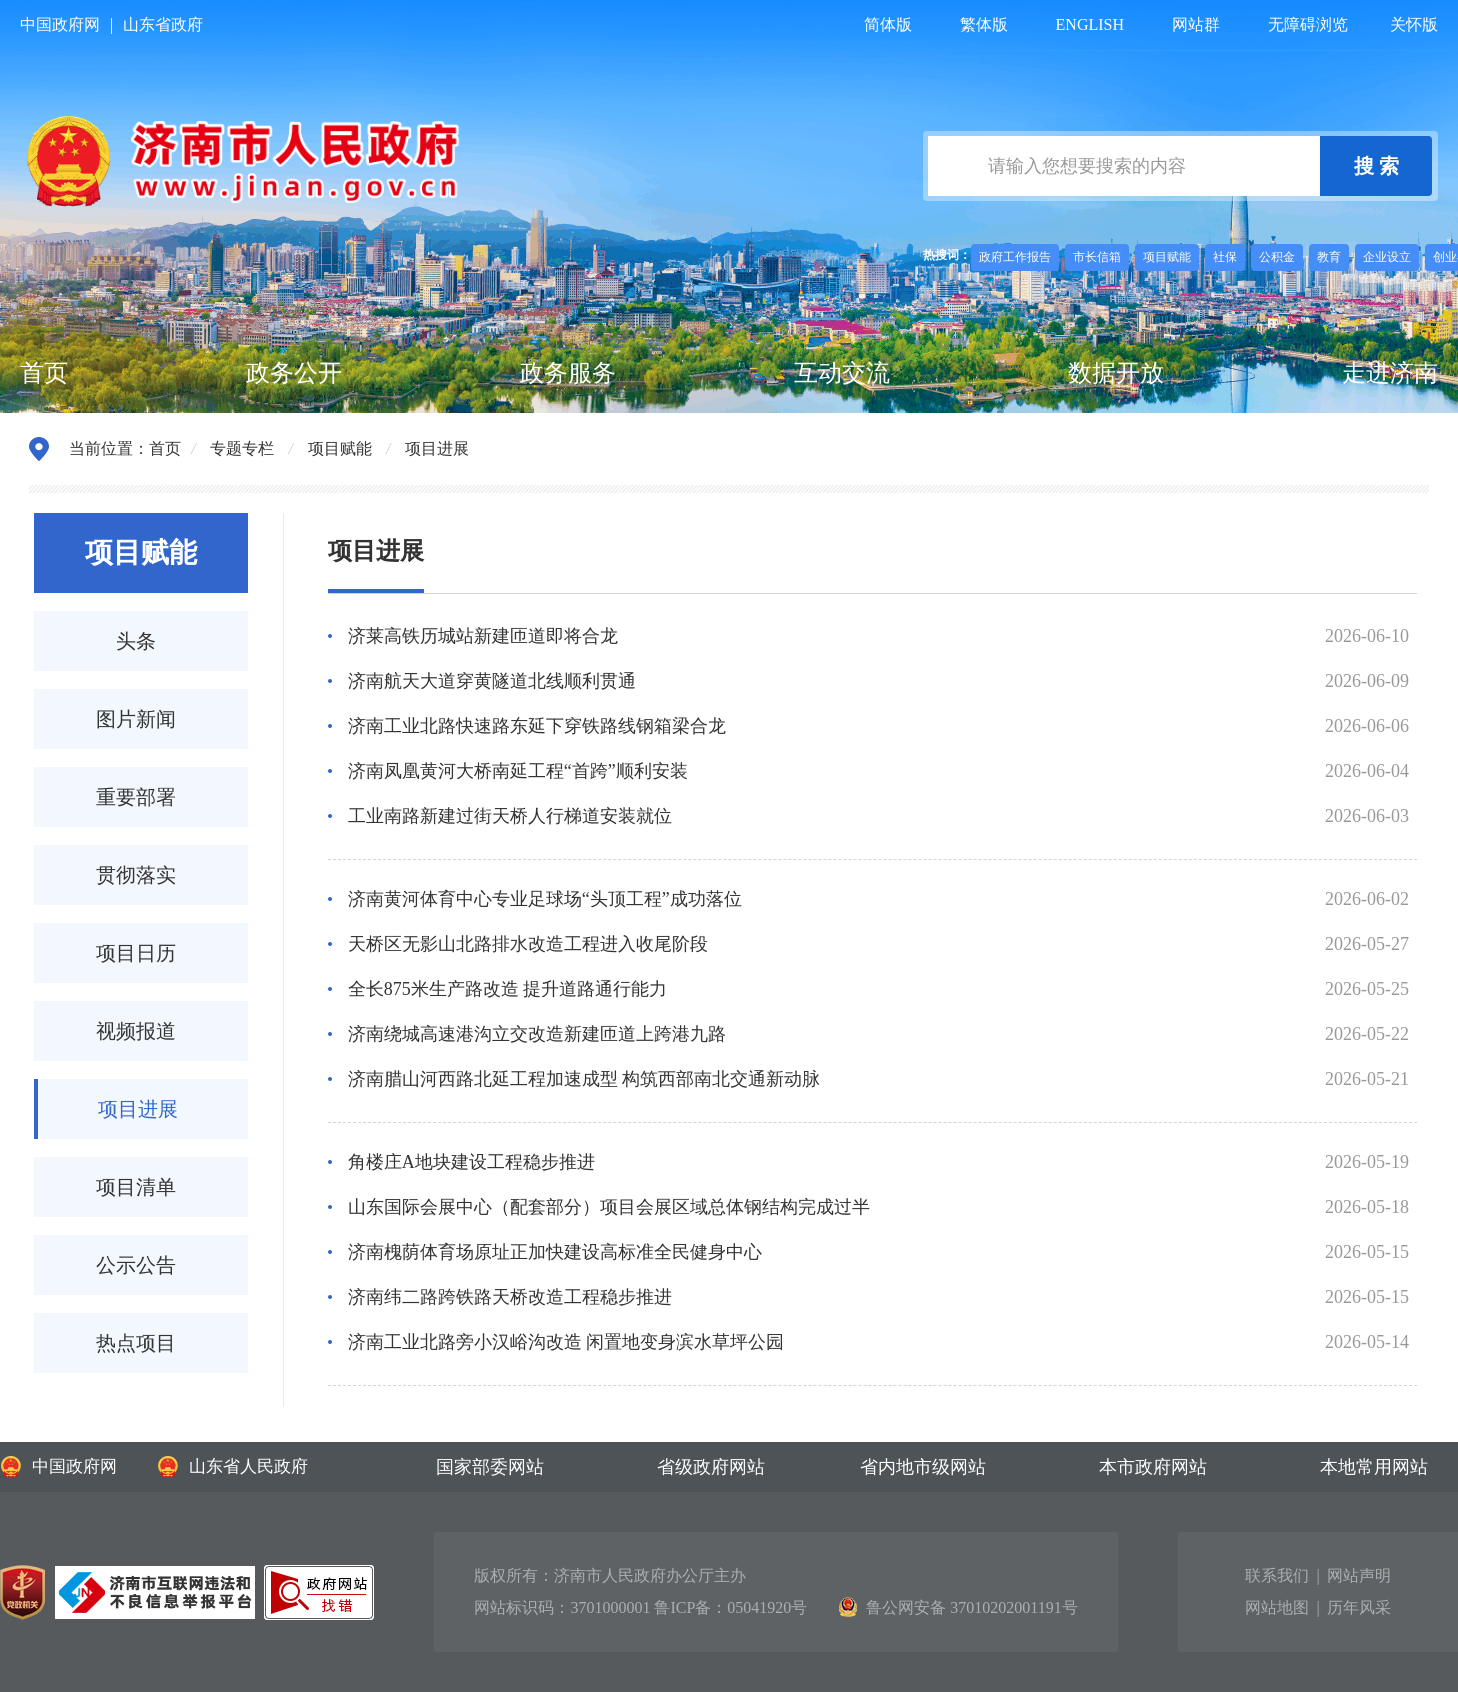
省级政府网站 (711, 1467)
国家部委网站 (490, 1467)
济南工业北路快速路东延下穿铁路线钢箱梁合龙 (537, 726)
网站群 (1196, 24)
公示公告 (136, 1265)
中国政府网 (60, 24)
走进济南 (1390, 373)
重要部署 (136, 797)
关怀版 (1414, 24)
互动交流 (842, 373)
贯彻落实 (136, 875)
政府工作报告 (1015, 257)
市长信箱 (1097, 257)
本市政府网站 (1153, 1467)
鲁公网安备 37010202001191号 (958, 1607)
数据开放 (1116, 373)
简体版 (888, 24)
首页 (44, 373)
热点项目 (136, 1343)
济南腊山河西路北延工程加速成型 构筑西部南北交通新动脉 (584, 1079)
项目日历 (136, 953)
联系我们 (1277, 1575)
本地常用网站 (1374, 1467)
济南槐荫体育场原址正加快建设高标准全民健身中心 (555, 1252)
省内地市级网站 (923, 1467)
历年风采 (1359, 1607)
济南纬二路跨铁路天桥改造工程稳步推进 (510, 1297)
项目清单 (136, 1187)
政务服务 (568, 373)
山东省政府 (163, 24)
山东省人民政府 (232, 1466)
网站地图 (1277, 1607)
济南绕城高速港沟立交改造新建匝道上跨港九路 (537, 1034)
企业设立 (1387, 257)
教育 (1329, 257)
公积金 (1277, 257)
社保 (1225, 257)
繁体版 (984, 24)
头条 (136, 641)
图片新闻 (136, 719)
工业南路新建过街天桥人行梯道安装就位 (510, 816)
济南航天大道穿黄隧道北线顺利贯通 (492, 681)
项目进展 (437, 448)
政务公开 (294, 373)
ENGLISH (1090, 24)
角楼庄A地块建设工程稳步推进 (471, 1162)
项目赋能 (1167, 257)
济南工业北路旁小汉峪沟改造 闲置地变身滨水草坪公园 (566, 1342)
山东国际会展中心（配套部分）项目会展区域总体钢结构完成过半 (609, 1207)
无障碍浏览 (1308, 24)
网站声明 (1359, 1575)
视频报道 (136, 1031)
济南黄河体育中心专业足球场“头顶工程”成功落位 (545, 899)
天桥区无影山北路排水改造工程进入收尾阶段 (528, 944)
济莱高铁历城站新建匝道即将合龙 (483, 636)
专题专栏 (242, 448)
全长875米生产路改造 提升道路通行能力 (508, 989)
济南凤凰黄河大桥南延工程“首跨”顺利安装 (518, 771)
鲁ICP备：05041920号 (730, 1607)
